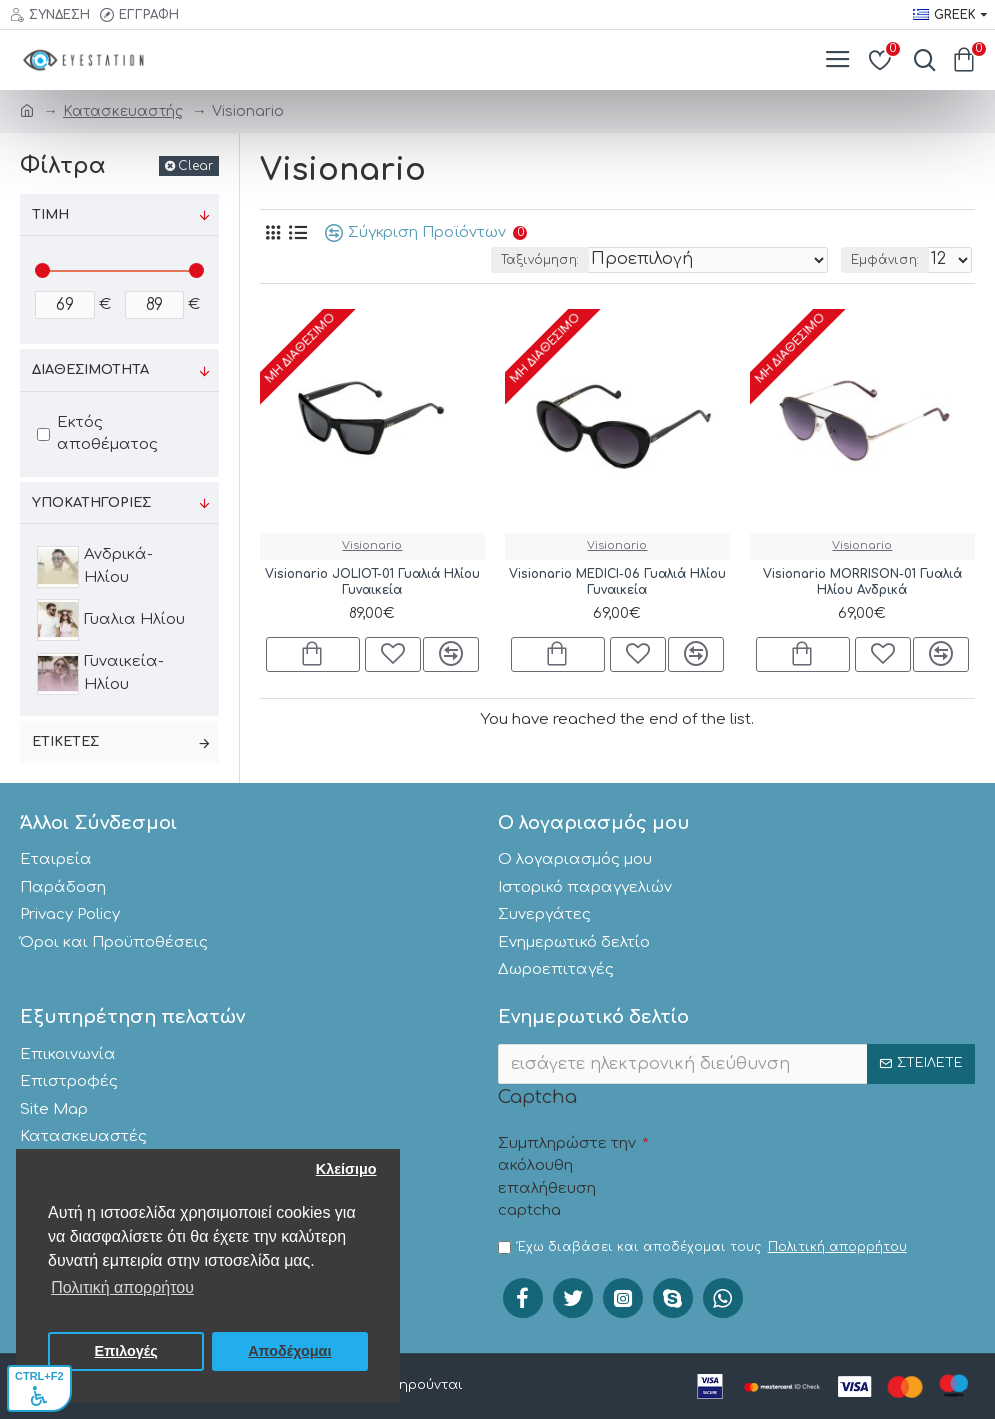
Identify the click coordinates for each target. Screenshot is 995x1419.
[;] (65, 305)
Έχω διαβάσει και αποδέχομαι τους (704, 1247)
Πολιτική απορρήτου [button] (122, 1287)
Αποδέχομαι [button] (289, 1351)
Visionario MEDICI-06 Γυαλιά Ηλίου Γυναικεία (617, 582)
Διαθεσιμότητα (90, 370)
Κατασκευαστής (123, 111)
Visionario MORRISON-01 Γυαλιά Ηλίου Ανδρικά (862, 582)
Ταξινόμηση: (540, 260)
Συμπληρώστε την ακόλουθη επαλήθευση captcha (567, 1177)
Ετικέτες (65, 742)
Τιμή (50, 215)
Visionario (372, 545)
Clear (195, 166)
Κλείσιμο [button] (346, 1169)
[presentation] (800, 1165)
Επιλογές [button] (126, 1351)
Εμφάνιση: (885, 260)
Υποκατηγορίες (91, 503)
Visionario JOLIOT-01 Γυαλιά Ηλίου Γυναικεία (372, 582)
